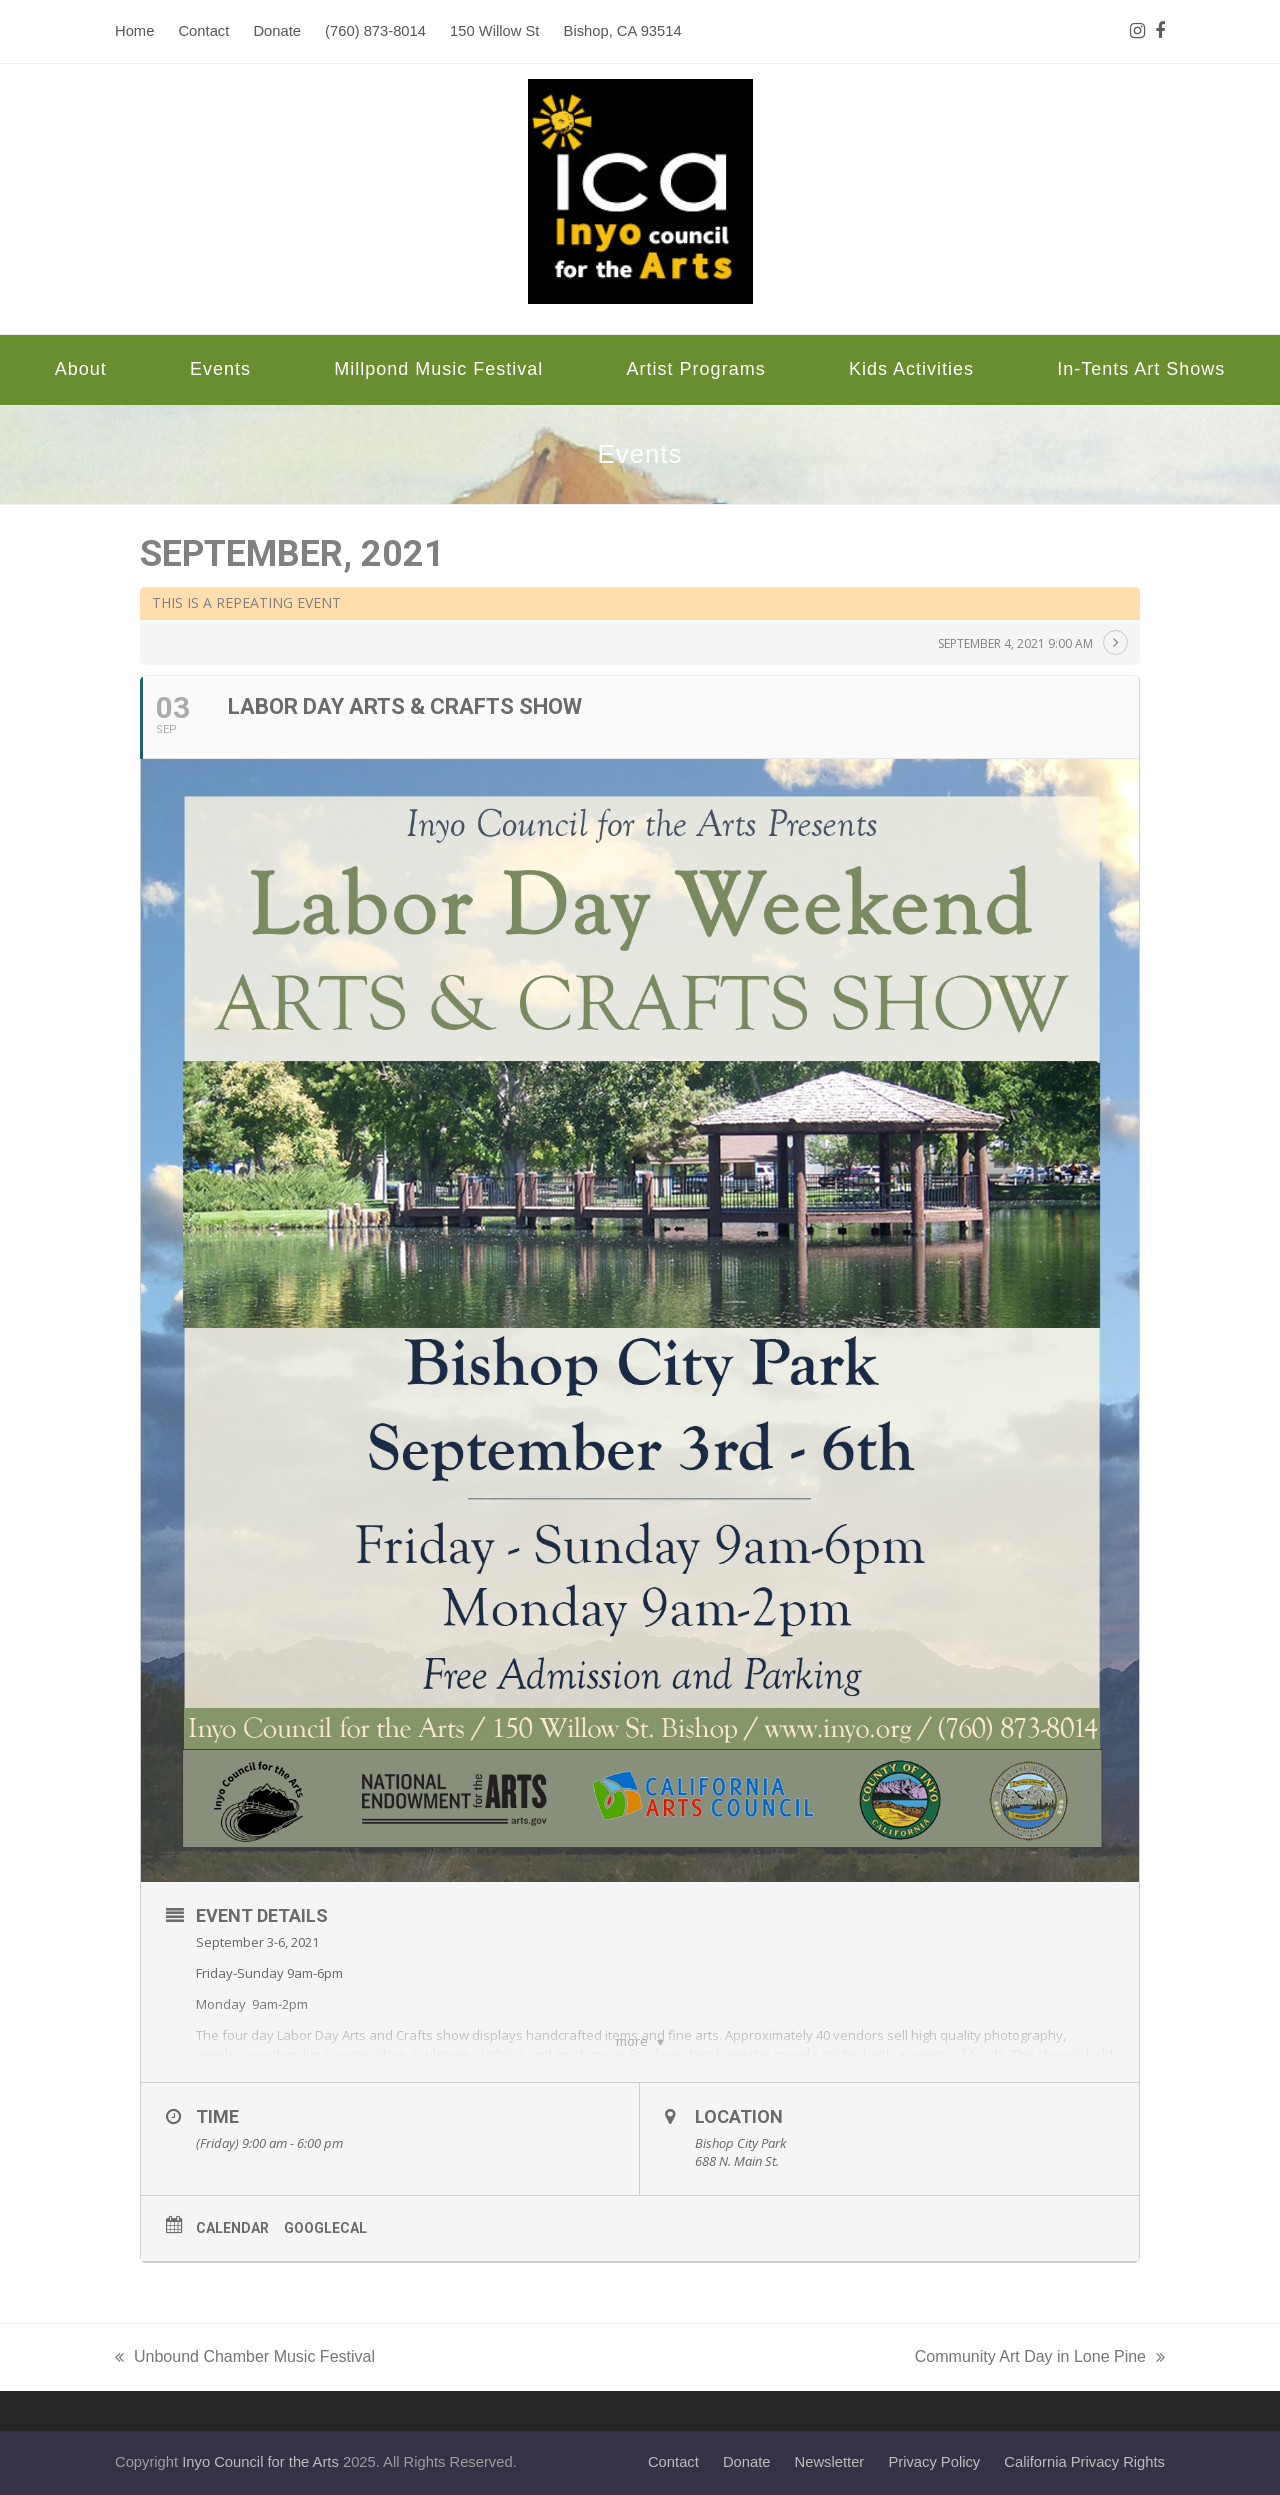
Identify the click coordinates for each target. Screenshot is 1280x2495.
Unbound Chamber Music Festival (245, 2359)
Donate (747, 2462)
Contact (673, 2462)
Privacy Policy (934, 2462)
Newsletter (830, 2462)
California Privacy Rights (1084, 2462)
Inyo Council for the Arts (260, 2462)
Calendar (232, 2228)
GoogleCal (325, 2228)
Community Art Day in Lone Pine (1040, 2359)
